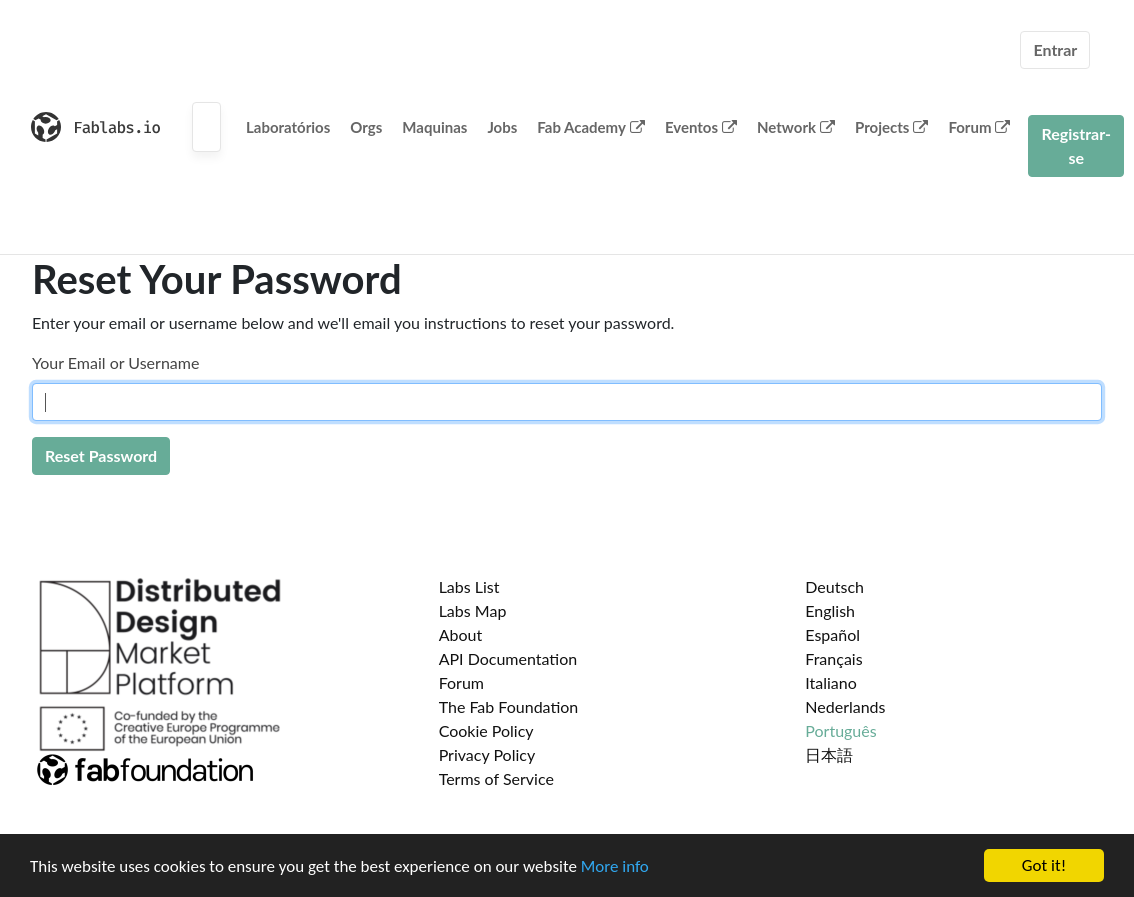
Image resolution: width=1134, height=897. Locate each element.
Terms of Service (496, 778)
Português (840, 730)
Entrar (1055, 49)
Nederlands (845, 706)
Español (832, 634)
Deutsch (834, 586)
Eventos (701, 127)
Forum (979, 127)
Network (796, 127)
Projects (891, 127)
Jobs (502, 127)
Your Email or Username (115, 362)
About (461, 634)
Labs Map (473, 610)
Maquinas (434, 127)
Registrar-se (1076, 145)
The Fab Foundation (509, 706)
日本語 (829, 754)
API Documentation (508, 658)
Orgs (366, 127)
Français (833, 658)
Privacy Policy (487, 754)
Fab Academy (591, 127)
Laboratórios (288, 127)
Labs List (469, 586)
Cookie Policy (486, 730)
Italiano (831, 682)
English (830, 610)
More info (615, 866)
